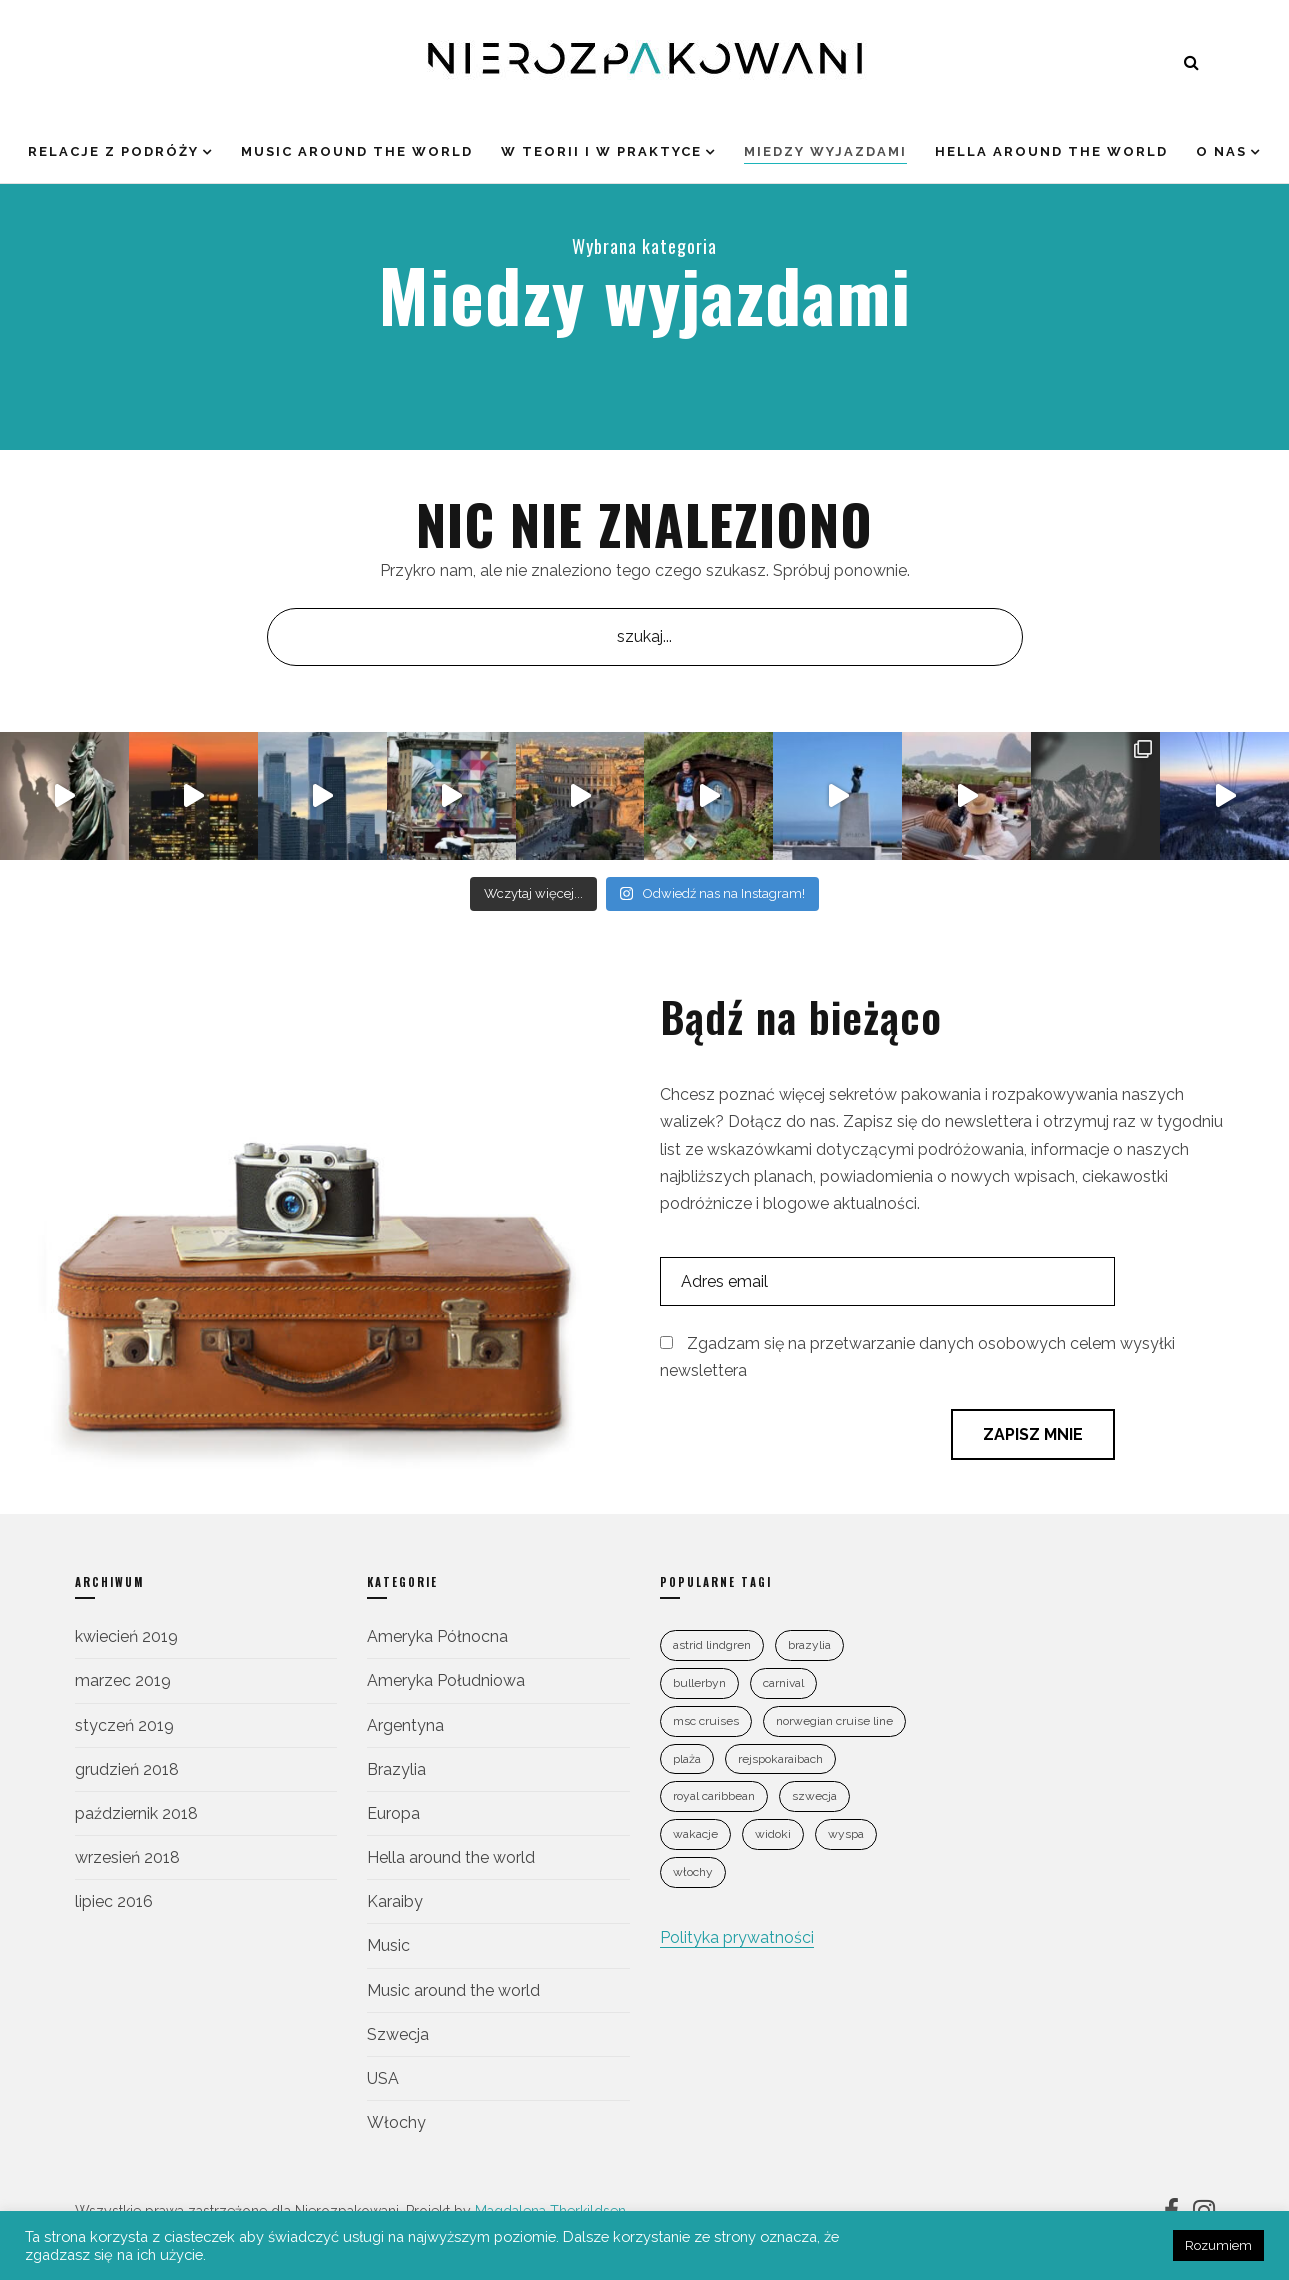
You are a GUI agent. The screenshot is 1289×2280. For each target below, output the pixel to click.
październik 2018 (136, 1813)
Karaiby (395, 1901)
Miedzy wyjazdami (825, 151)
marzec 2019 (123, 1680)
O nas (1221, 151)
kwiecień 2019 (126, 1636)
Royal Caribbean (714, 1796)
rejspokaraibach (780, 1759)
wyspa (846, 1834)
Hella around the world (1051, 151)
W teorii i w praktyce (601, 151)
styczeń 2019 (124, 1725)
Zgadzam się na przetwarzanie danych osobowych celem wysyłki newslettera (917, 1357)
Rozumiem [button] (1218, 2245)
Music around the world (357, 151)
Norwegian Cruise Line (834, 1721)
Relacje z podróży (113, 151)
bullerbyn (699, 1683)
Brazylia (396, 1769)
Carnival (783, 1683)
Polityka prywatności (737, 1937)
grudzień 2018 (127, 1769)
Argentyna (405, 1725)
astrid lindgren (712, 1645)
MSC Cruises (706, 1721)
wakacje (695, 1834)
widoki (773, 1834)
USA (383, 2078)
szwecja (814, 1796)
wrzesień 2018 (127, 1857)
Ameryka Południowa (446, 1680)
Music (388, 1945)
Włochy (396, 2122)
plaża (687, 1759)
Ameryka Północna (437, 1636)
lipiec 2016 (114, 1901)
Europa (393, 1813)
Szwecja (398, 2034)
